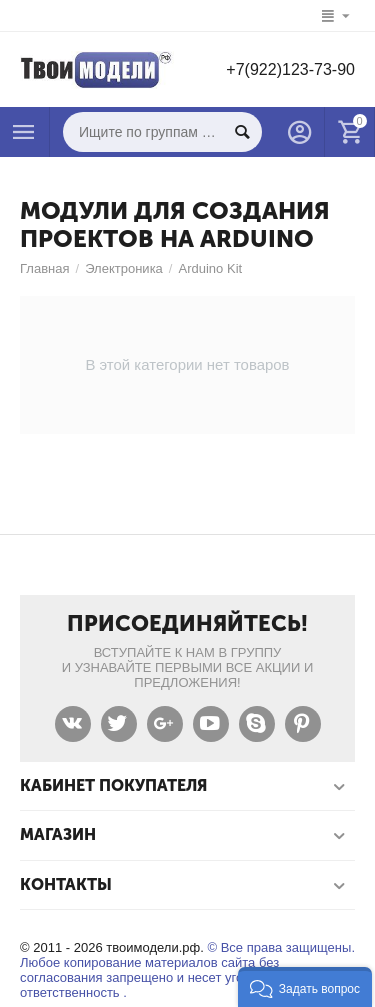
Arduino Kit (210, 268)
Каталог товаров (24, 132)
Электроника (124, 268)
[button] (305, 987)
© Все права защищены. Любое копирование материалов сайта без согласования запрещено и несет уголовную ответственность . (187, 970)
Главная (45, 268)
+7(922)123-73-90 (290, 69)
